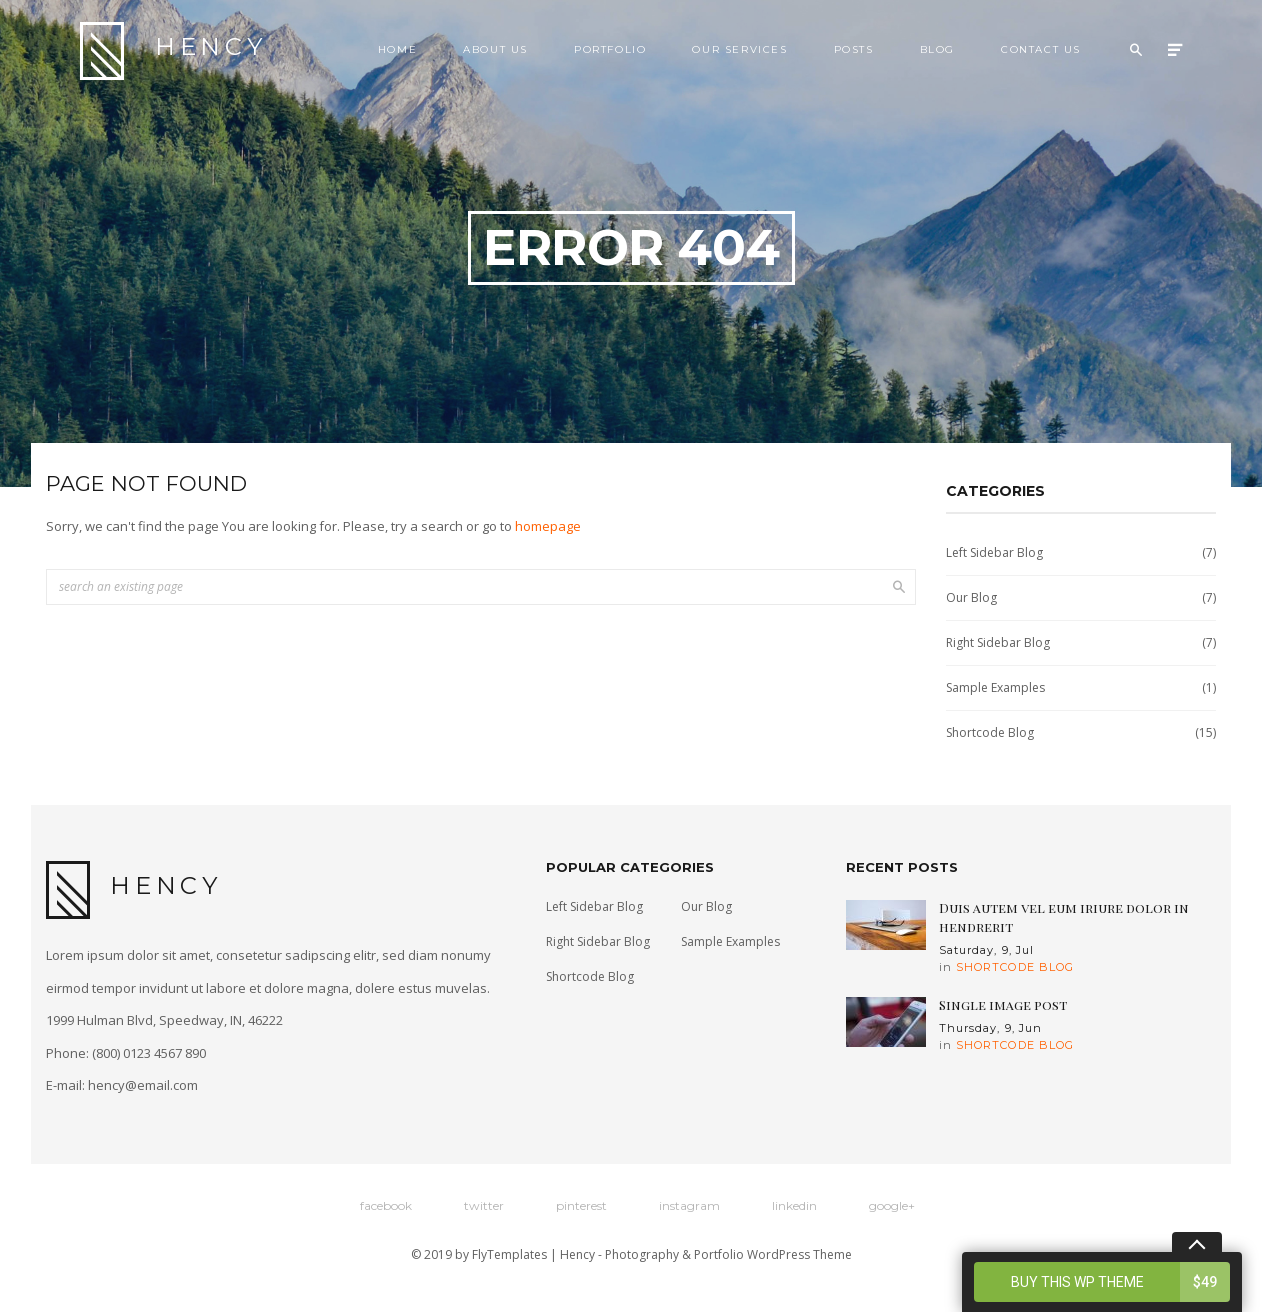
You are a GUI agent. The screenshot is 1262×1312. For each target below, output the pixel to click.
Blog (937, 49)
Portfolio (610, 49)
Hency (173, 51)
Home (397, 49)
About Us (495, 49)
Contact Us (1041, 49)
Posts (854, 49)
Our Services (739, 49)
